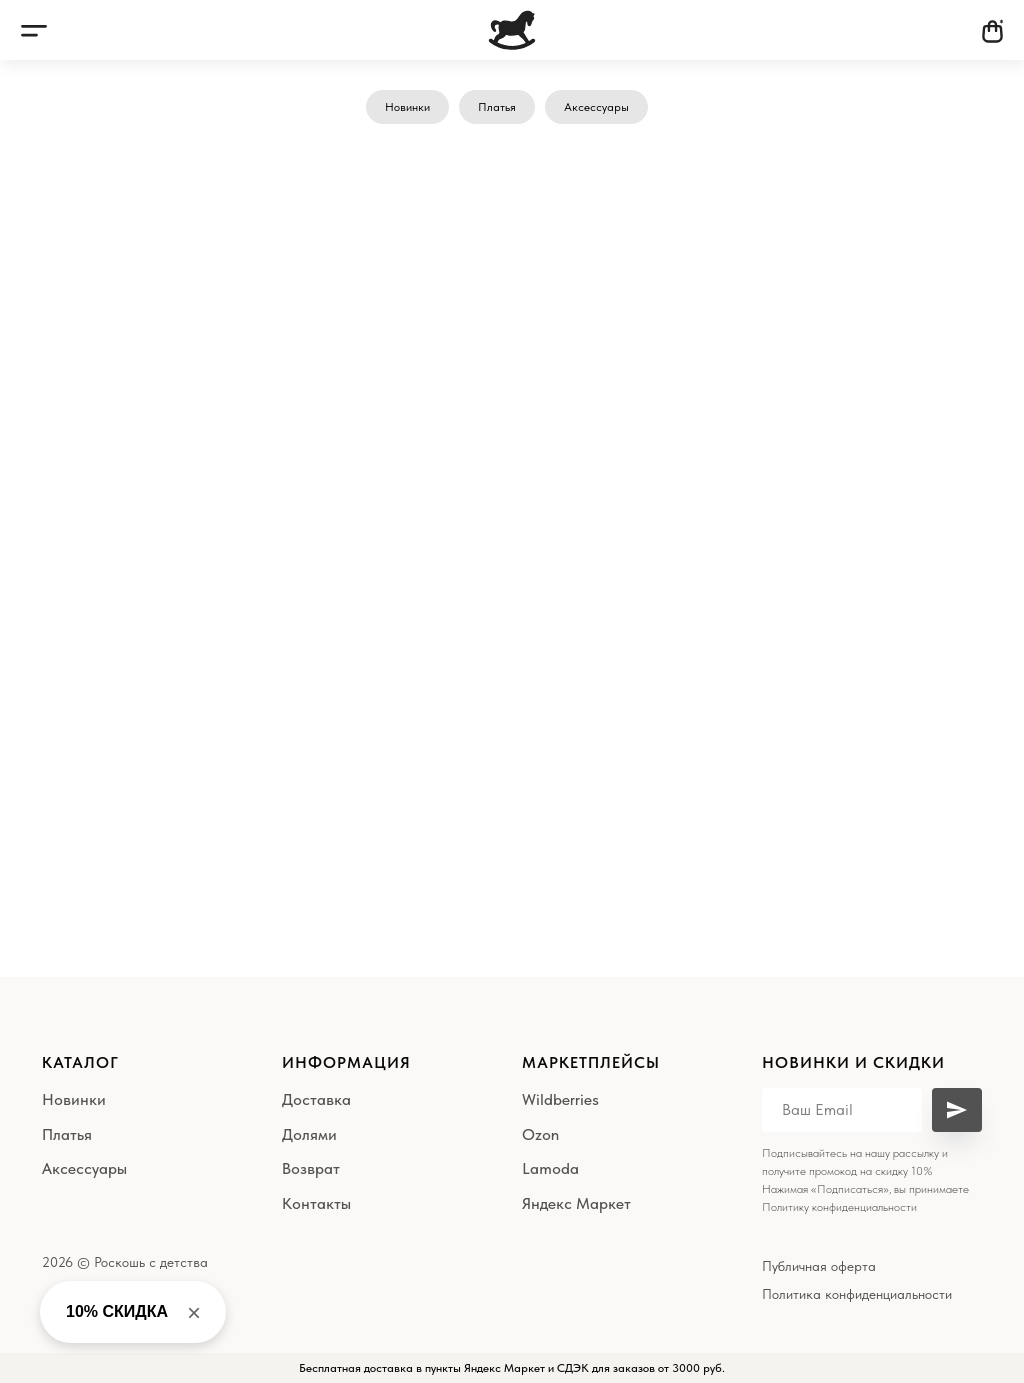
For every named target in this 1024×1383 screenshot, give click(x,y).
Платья (497, 107)
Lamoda (550, 1168)
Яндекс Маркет (576, 1203)
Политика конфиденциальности (857, 1294)
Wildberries (560, 1099)
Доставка (316, 1099)
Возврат (311, 1168)
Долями (309, 1134)
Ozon (540, 1134)
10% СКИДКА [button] (117, 1311)
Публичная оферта (819, 1266)
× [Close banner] (194, 1312)
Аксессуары (596, 107)
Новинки (407, 107)
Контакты (316, 1203)
